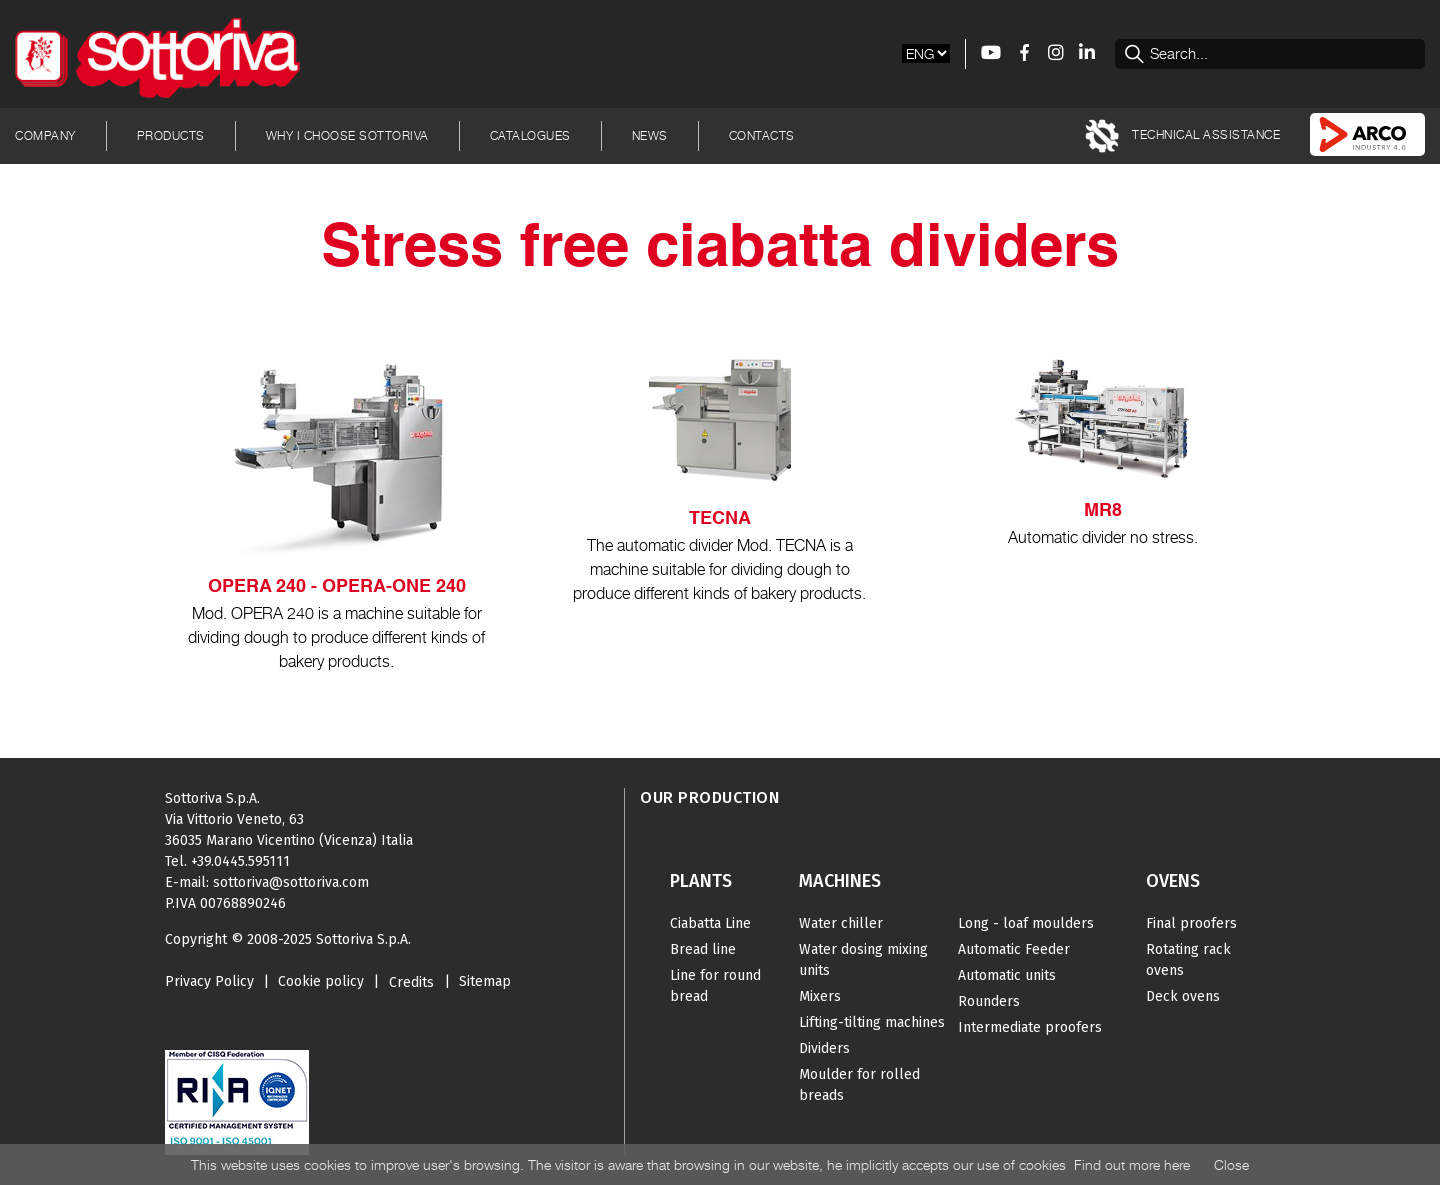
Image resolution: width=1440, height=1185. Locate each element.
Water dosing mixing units (863, 960)
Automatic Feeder (1014, 949)
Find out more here (1132, 1164)
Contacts (762, 135)
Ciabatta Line (710, 923)
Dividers (824, 1048)
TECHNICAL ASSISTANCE (1183, 136)
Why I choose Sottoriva (347, 135)
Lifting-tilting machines (872, 1022)
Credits (411, 982)
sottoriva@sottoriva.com (291, 882)
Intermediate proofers (1030, 1027)
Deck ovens (1183, 996)
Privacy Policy (209, 981)
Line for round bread (715, 986)
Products (171, 135)
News (650, 135)
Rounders (989, 1001)
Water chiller (841, 923)
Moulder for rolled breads (859, 1085)
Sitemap (485, 981)
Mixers (820, 996)
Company (45, 135)
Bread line (703, 949)
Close (1231, 1164)
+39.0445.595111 (240, 861)
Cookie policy (321, 981)
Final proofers (1191, 923)
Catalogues (530, 135)
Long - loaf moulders (1026, 923)
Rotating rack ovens (1188, 960)
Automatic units (1007, 975)
